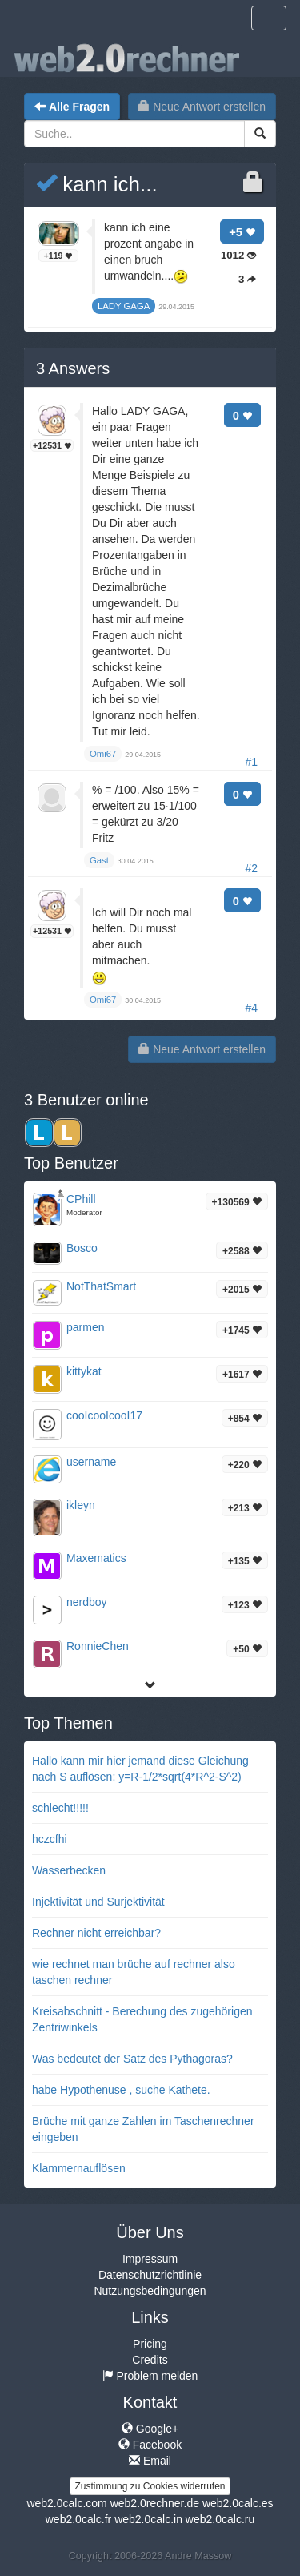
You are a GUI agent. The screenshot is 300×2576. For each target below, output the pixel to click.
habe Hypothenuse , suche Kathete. (121, 2089)
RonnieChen (97, 1646)
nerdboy (86, 1602)
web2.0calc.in (148, 2519)
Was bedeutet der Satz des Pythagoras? (132, 2058)
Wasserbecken (69, 1870)
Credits (149, 2359)
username (91, 1461)
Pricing (150, 2343)
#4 (251, 1007)
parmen (85, 1327)
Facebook (150, 2444)
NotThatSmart (101, 1286)
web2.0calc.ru (220, 2519)
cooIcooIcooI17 (104, 1415)
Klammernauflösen (79, 2168)
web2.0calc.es (238, 2503)
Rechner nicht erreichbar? (96, 1932)
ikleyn (80, 1505)
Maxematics (96, 1558)
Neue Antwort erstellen (202, 106)
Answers (73, 368)
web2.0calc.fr (78, 2519)
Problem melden (150, 2375)
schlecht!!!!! (60, 1807)
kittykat (84, 1371)
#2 (251, 868)
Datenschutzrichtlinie (150, 2274)
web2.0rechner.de (154, 2503)
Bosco (82, 1248)
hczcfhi (49, 1839)
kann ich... (97, 184)
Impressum (150, 2258)
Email (150, 2460)
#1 (251, 761)
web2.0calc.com (66, 2503)
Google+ (150, 2428)
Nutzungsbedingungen (150, 2290)
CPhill (81, 1199)
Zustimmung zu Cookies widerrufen (149, 2486)
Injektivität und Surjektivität (98, 1901)
